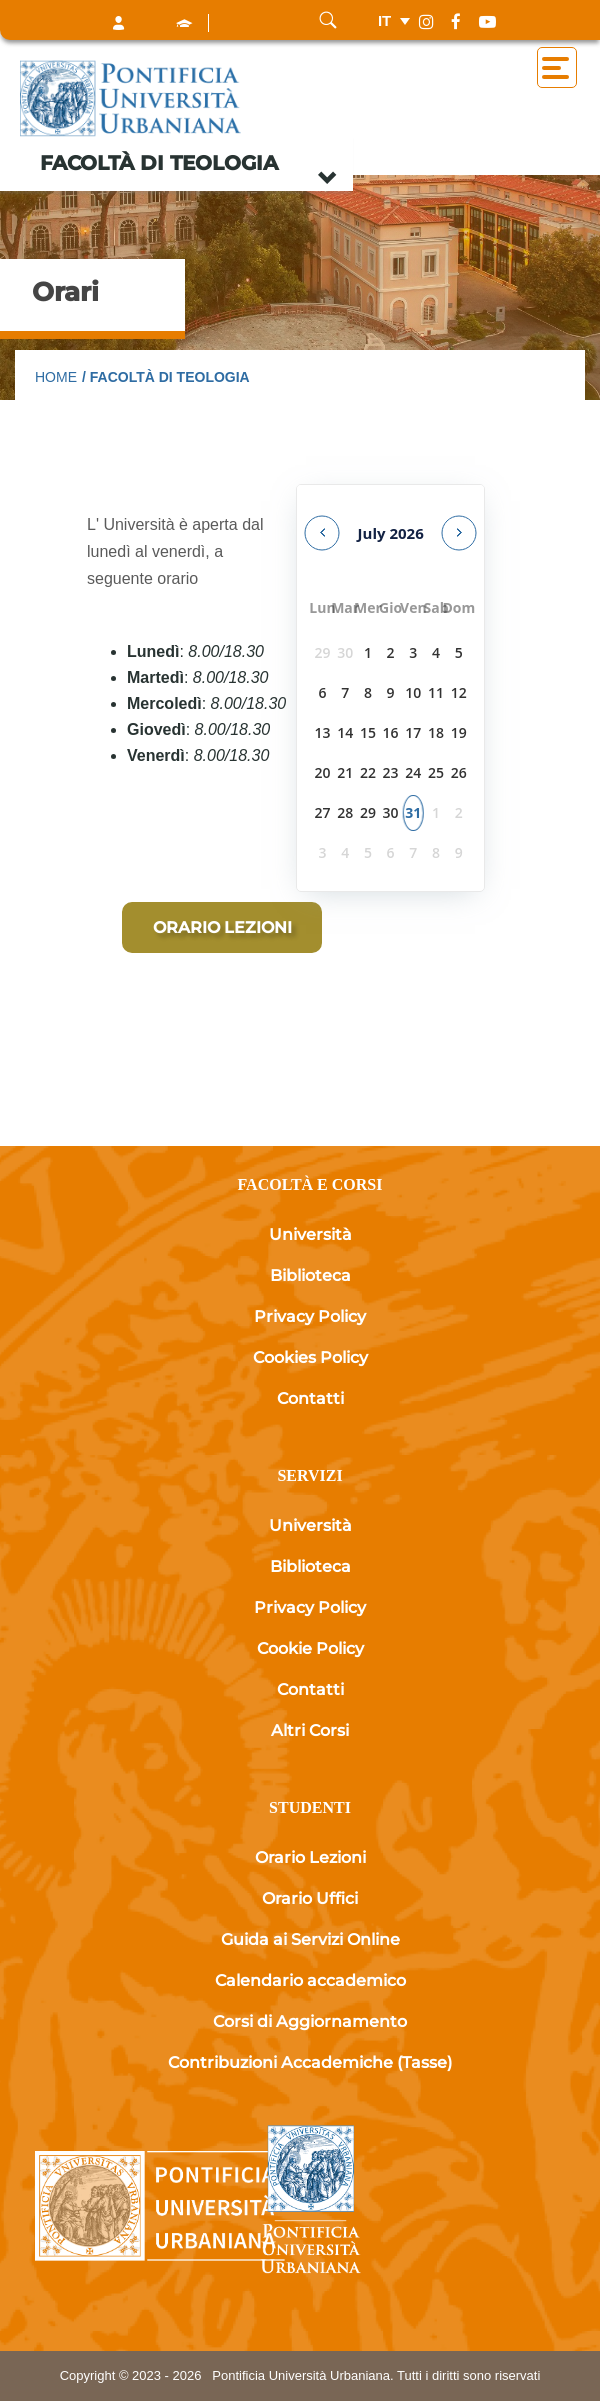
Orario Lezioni (310, 1857)
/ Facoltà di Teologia (166, 377)
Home (56, 377)
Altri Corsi (310, 1730)
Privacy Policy (310, 1316)
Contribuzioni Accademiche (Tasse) (310, 2062)
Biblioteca (310, 1275)
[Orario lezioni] (222, 927)
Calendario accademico (310, 1980)
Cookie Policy (310, 1648)
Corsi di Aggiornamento (310, 2021)
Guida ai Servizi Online (310, 1939)
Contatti (310, 1398)
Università (310, 1234)
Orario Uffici (310, 1898)
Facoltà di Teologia (159, 163)
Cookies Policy (310, 1357)
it (384, 20)
